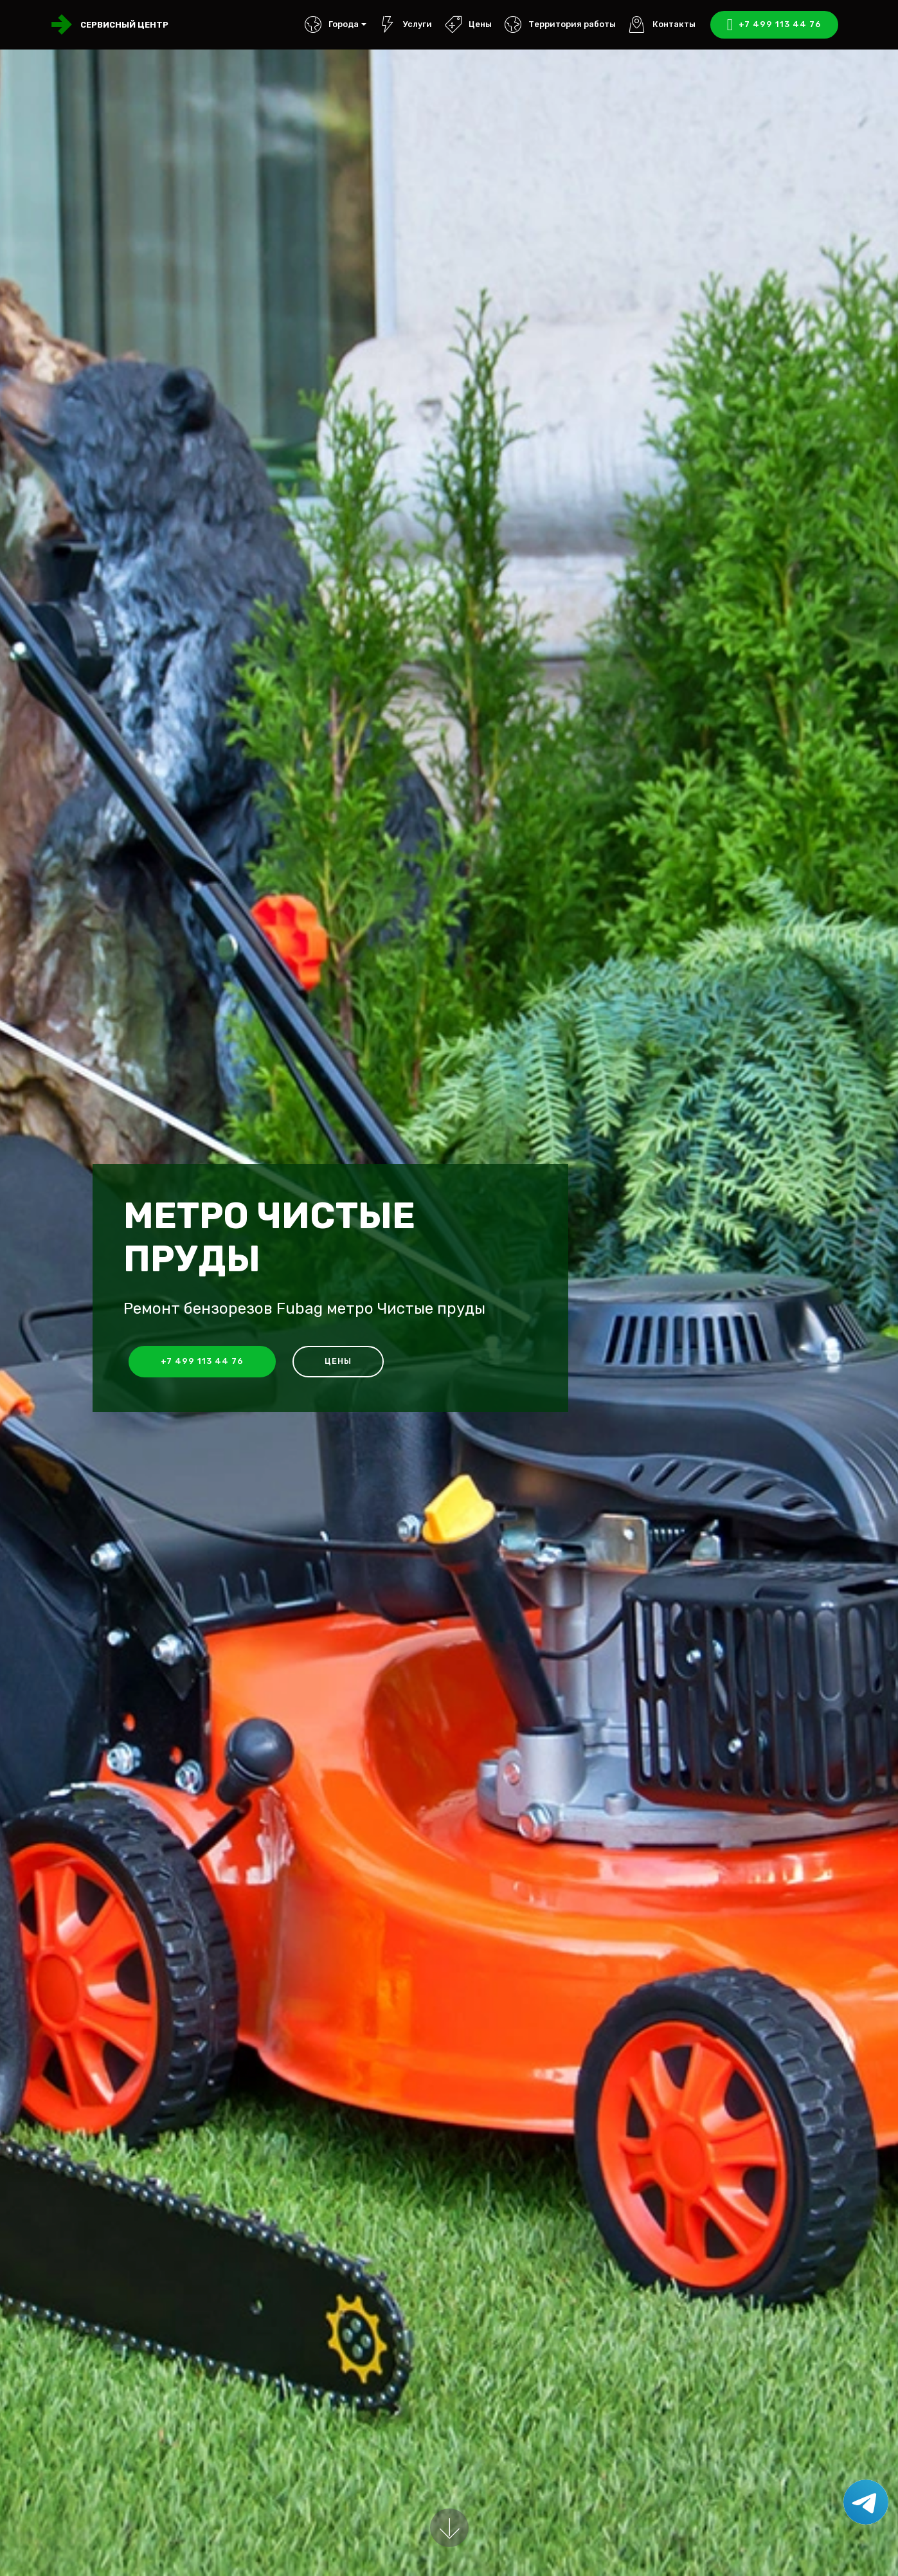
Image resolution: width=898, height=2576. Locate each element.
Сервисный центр (124, 25)
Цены (468, 24)
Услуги (405, 24)
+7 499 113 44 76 (774, 25)
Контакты (662, 24)
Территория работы (560, 24)
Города (331, 24)
